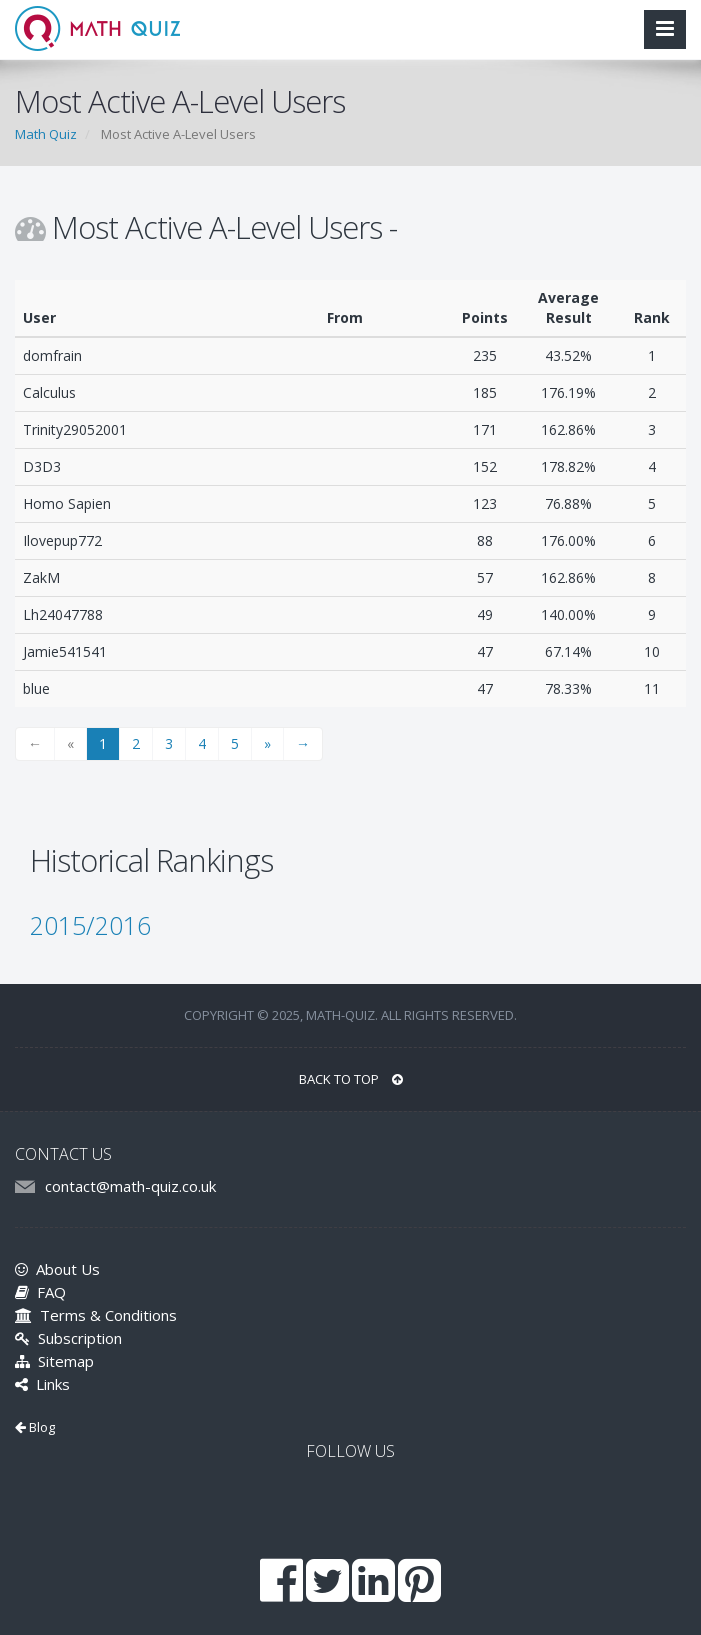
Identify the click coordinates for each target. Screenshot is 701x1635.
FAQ (40, 1292)
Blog (35, 1427)
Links (42, 1384)
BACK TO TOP (351, 1079)
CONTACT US (63, 1154)
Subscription (68, 1338)
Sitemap (54, 1361)
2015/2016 (90, 925)
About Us (57, 1269)
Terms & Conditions (96, 1315)
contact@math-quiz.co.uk (130, 1186)
